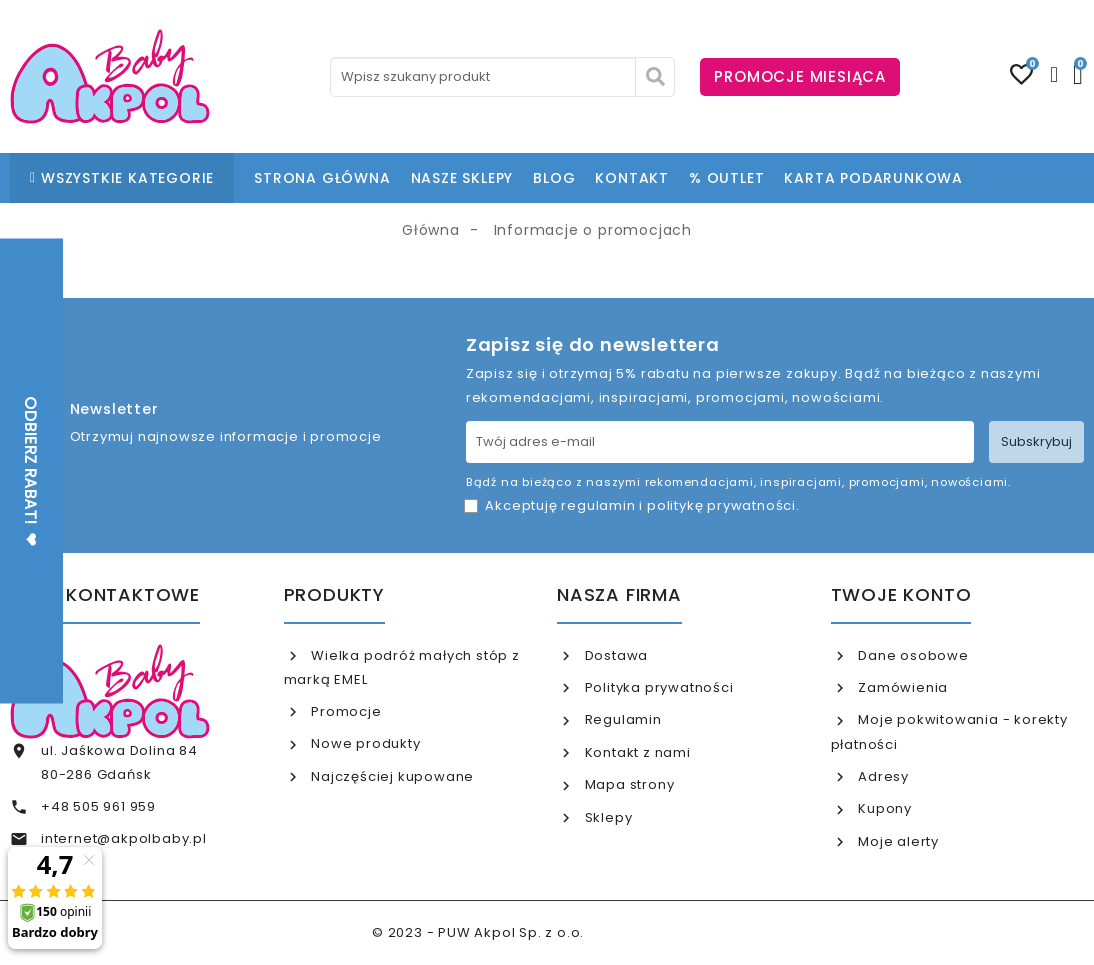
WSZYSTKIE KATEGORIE (122, 178)
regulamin (598, 505)
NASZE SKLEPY (462, 178)
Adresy (881, 776)
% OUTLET (726, 178)
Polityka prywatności (657, 687)
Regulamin (621, 719)
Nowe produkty (363, 743)
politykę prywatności (721, 505)
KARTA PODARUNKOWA (873, 178)
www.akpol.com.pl (655, 932)
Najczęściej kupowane (390, 776)
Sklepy (607, 817)
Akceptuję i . (642, 505)
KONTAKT (632, 178)
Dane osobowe (911, 655)
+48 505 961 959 (98, 806)
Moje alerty (896, 841)
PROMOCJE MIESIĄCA (800, 76)
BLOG (554, 178)
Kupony (883, 808)
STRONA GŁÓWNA (322, 178)
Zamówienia (901, 687)
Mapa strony (628, 784)
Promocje (344, 711)
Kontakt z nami (636, 752)
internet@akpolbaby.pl (124, 838)
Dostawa (614, 655)
